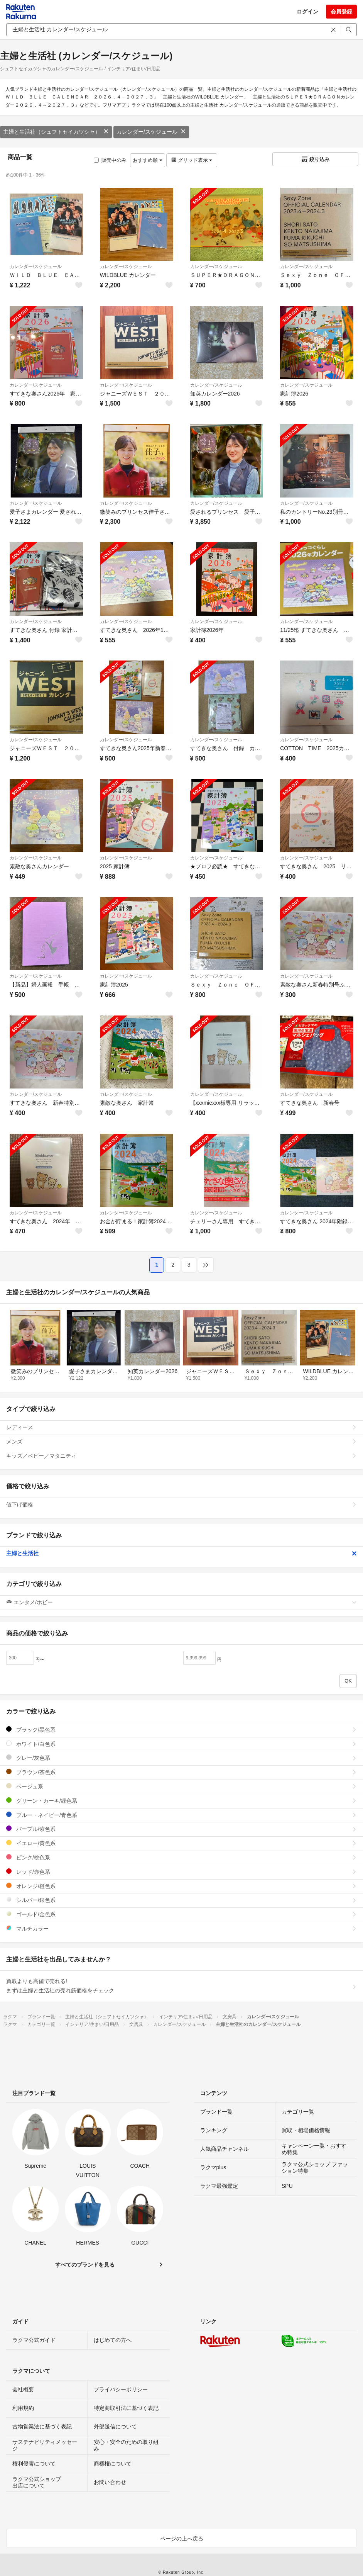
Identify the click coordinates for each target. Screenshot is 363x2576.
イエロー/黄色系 (181, 1843)
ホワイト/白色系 (181, 1744)
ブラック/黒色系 (181, 1729)
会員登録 (341, 11)
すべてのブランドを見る (85, 2265)
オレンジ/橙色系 (181, 1886)
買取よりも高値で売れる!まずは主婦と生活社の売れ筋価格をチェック (181, 1986)
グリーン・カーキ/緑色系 (181, 1800)
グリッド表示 (191, 160)
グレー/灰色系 (181, 1757)
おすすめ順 (147, 160)
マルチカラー (181, 1928)
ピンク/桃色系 (181, 1857)
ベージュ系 (181, 1786)
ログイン (307, 11)
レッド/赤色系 (181, 1871)
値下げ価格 (181, 1504)
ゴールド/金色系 (181, 1914)
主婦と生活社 (181, 1553)
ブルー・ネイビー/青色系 (181, 1815)
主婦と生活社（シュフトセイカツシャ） (56, 132)
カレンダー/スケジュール (151, 132)
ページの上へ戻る (181, 2538)
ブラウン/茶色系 (181, 1772)
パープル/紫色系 (181, 1828)
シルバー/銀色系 (181, 1900)
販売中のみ (110, 160)
